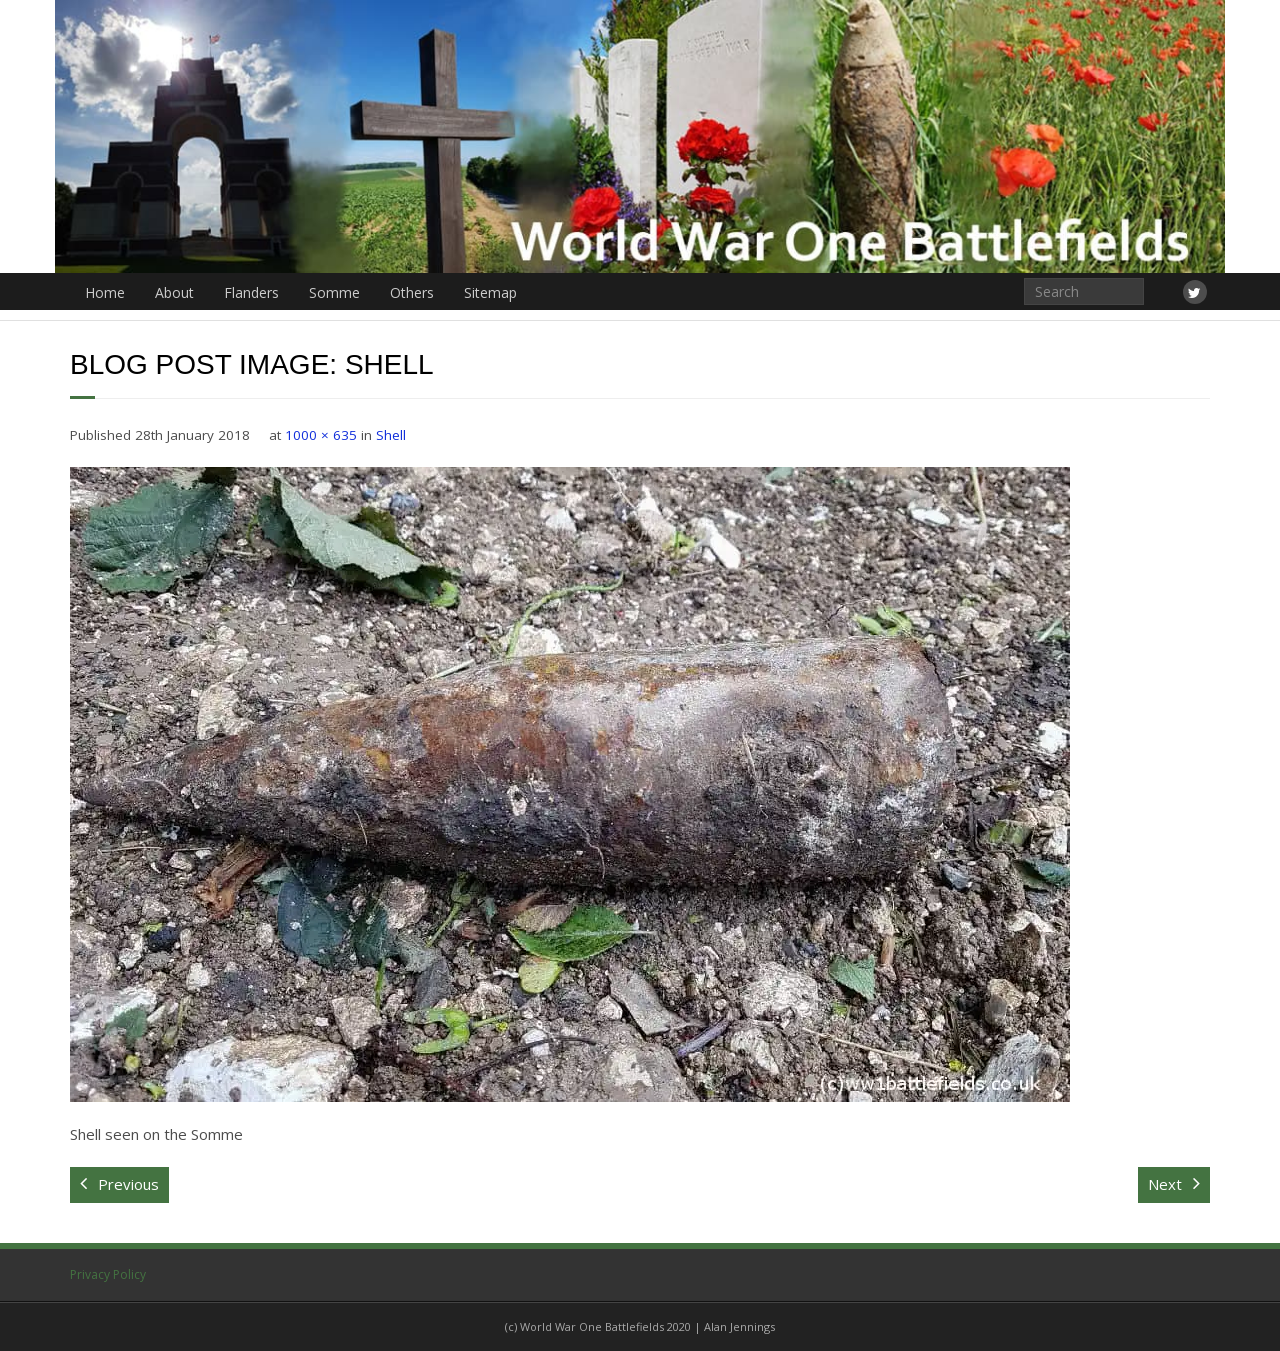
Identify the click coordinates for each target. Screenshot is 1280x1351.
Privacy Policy (108, 1274)
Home (105, 292)
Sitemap (490, 292)
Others (412, 292)
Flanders (251, 292)
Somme (334, 292)
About (174, 292)
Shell (391, 435)
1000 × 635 (321, 435)
